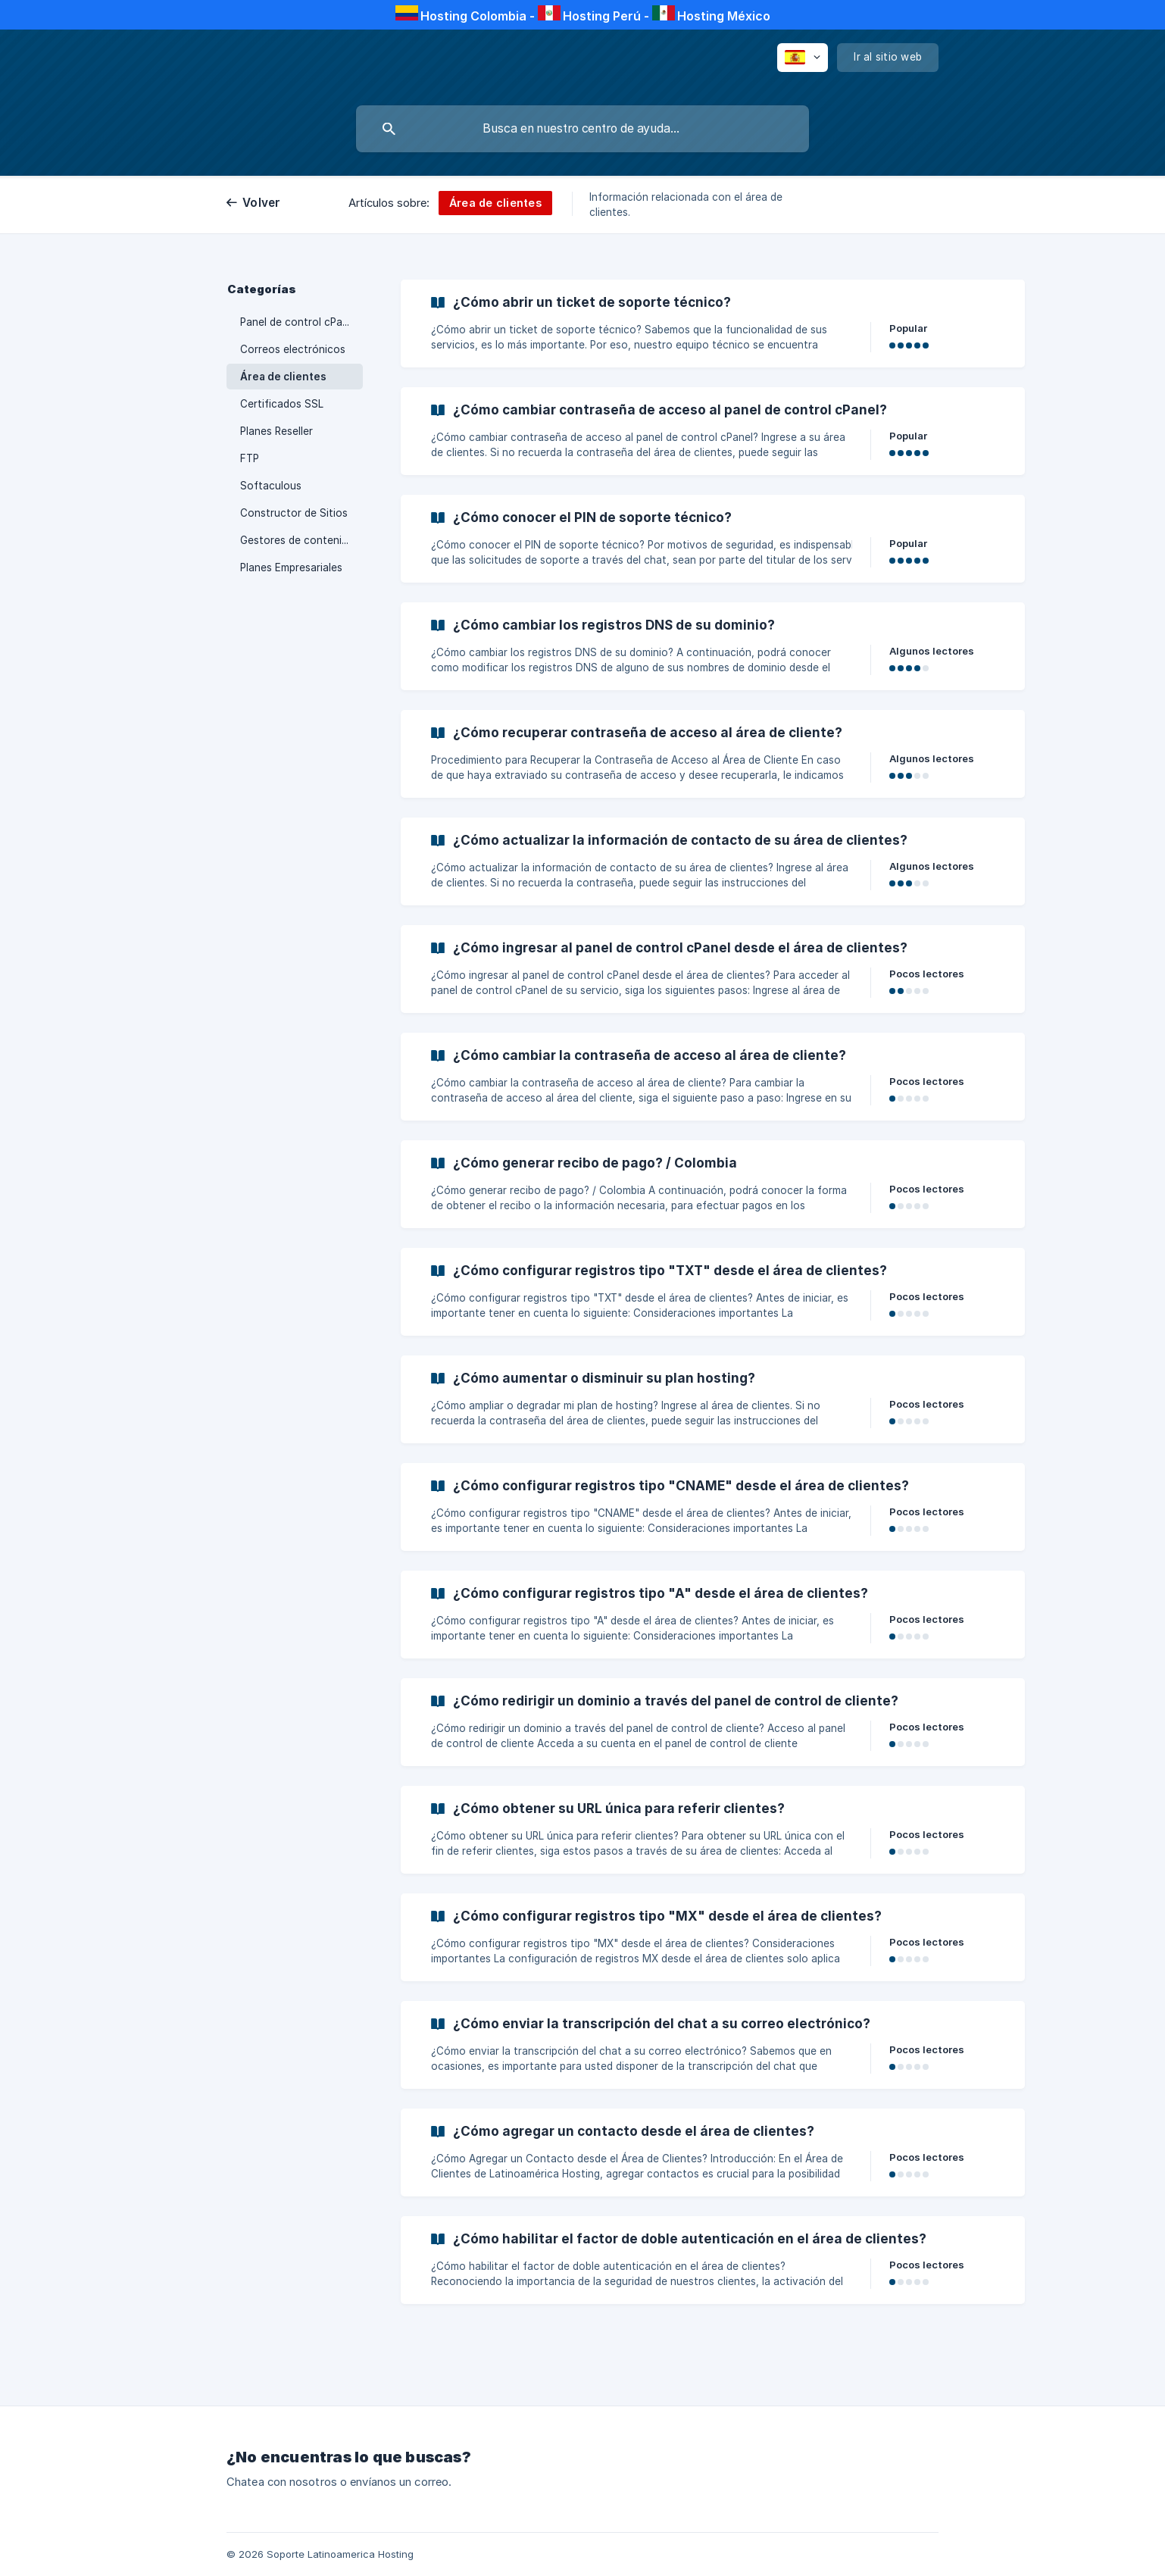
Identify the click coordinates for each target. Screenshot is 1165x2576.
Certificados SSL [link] (281, 404)
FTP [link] (249, 458)
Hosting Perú (602, 15)
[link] (713, 323)
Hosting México (723, 15)
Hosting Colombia (473, 15)
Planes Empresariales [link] (291, 567)
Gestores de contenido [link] (297, 540)
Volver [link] (261, 202)
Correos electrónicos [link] (292, 349)
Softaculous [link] (270, 486)
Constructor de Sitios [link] (294, 513)
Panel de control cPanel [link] (298, 322)
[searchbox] (582, 128)
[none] (802, 57)
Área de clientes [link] (283, 376)
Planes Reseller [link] (276, 431)
